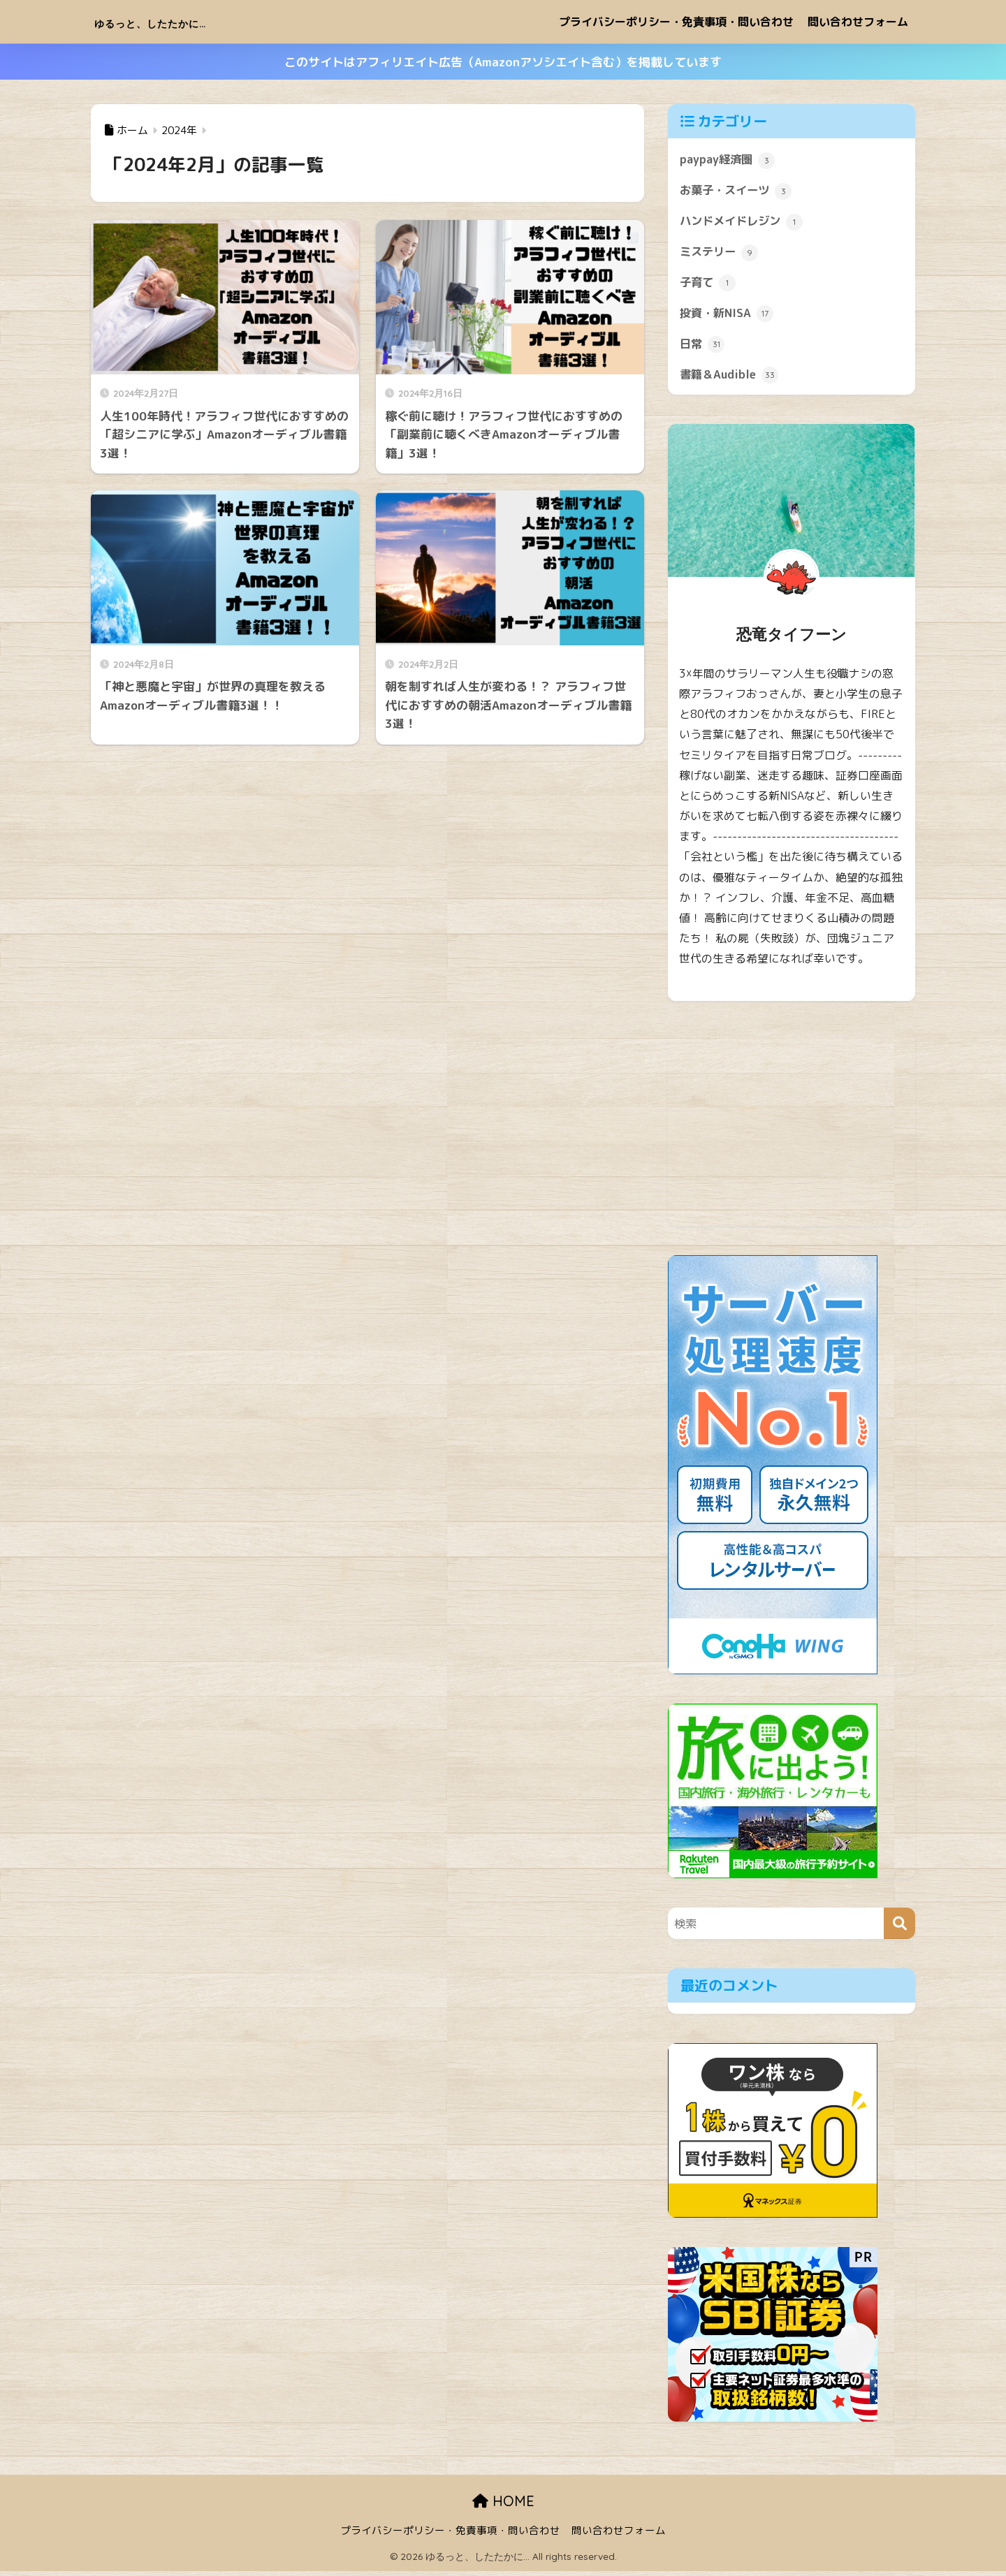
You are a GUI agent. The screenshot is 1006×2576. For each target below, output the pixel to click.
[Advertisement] (791, 1133)
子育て (709, 285)
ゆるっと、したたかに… (186, 21)
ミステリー (720, 254)
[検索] (899, 1928)
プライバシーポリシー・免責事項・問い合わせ (676, 21)
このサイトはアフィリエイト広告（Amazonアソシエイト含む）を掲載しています (503, 62)
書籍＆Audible (731, 378)
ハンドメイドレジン (744, 223)
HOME (503, 2505)
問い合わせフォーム (858, 21)
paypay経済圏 (727, 160)
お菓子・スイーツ (738, 191)
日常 (703, 348)
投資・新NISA (728, 316)
